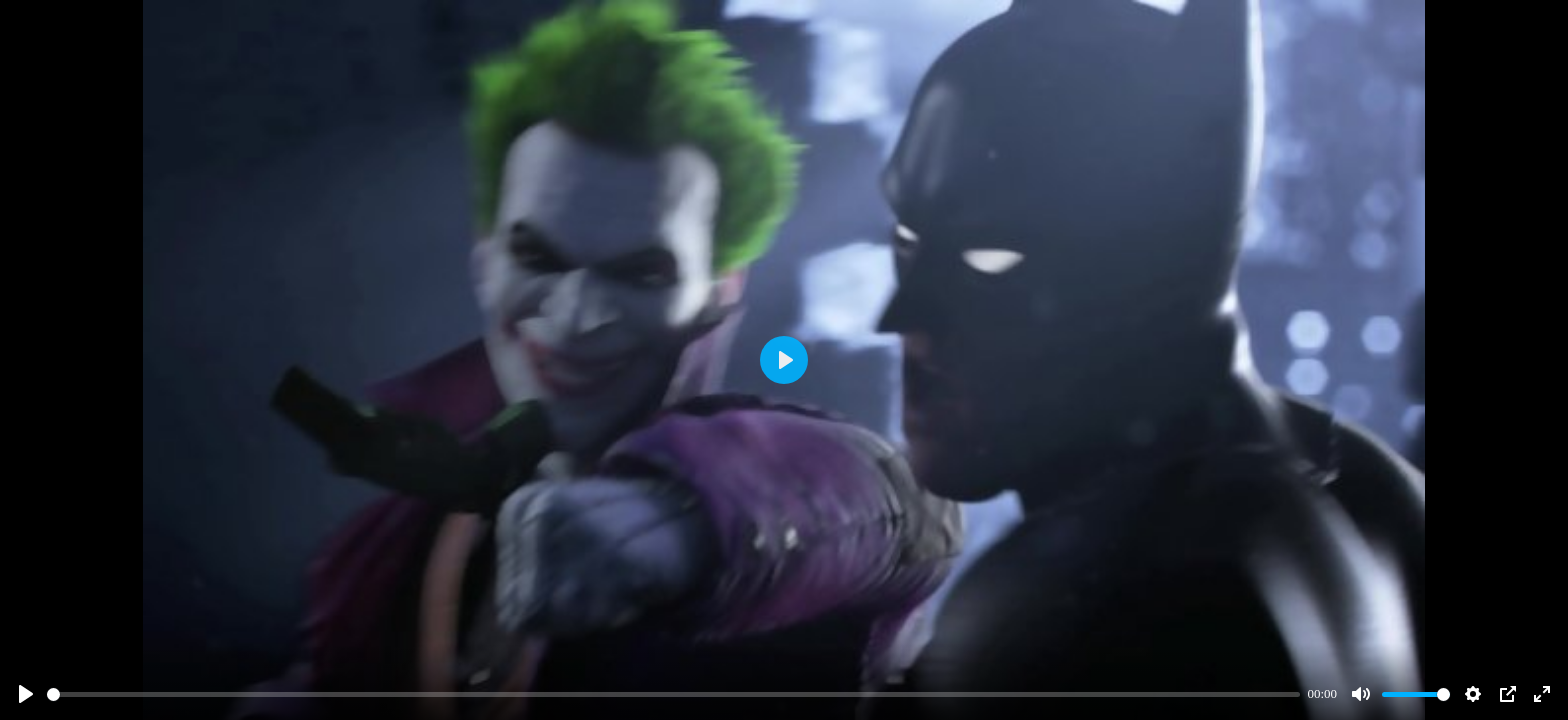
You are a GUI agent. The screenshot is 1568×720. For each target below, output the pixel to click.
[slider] (673, 694)
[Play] (26, 694)
